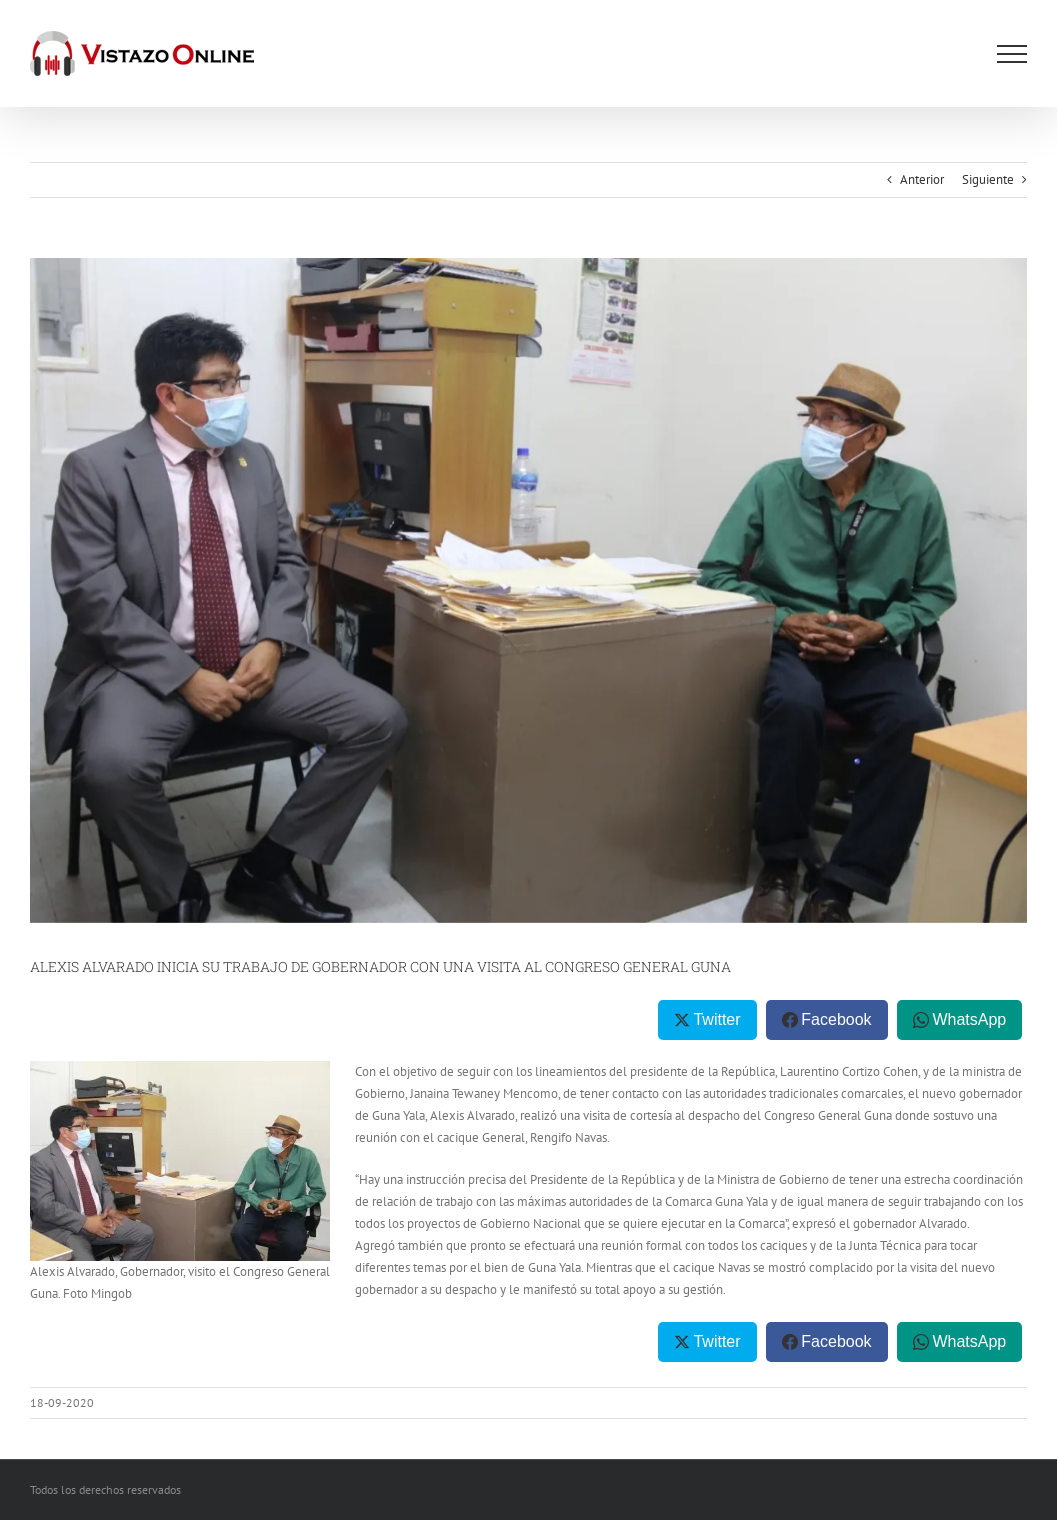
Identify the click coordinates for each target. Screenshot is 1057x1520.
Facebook (836, 1019)
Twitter (716, 1019)
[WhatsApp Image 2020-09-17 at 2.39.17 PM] (528, 590)
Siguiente (988, 179)
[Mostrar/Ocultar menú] (1012, 54)
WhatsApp (969, 1019)
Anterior (922, 179)
